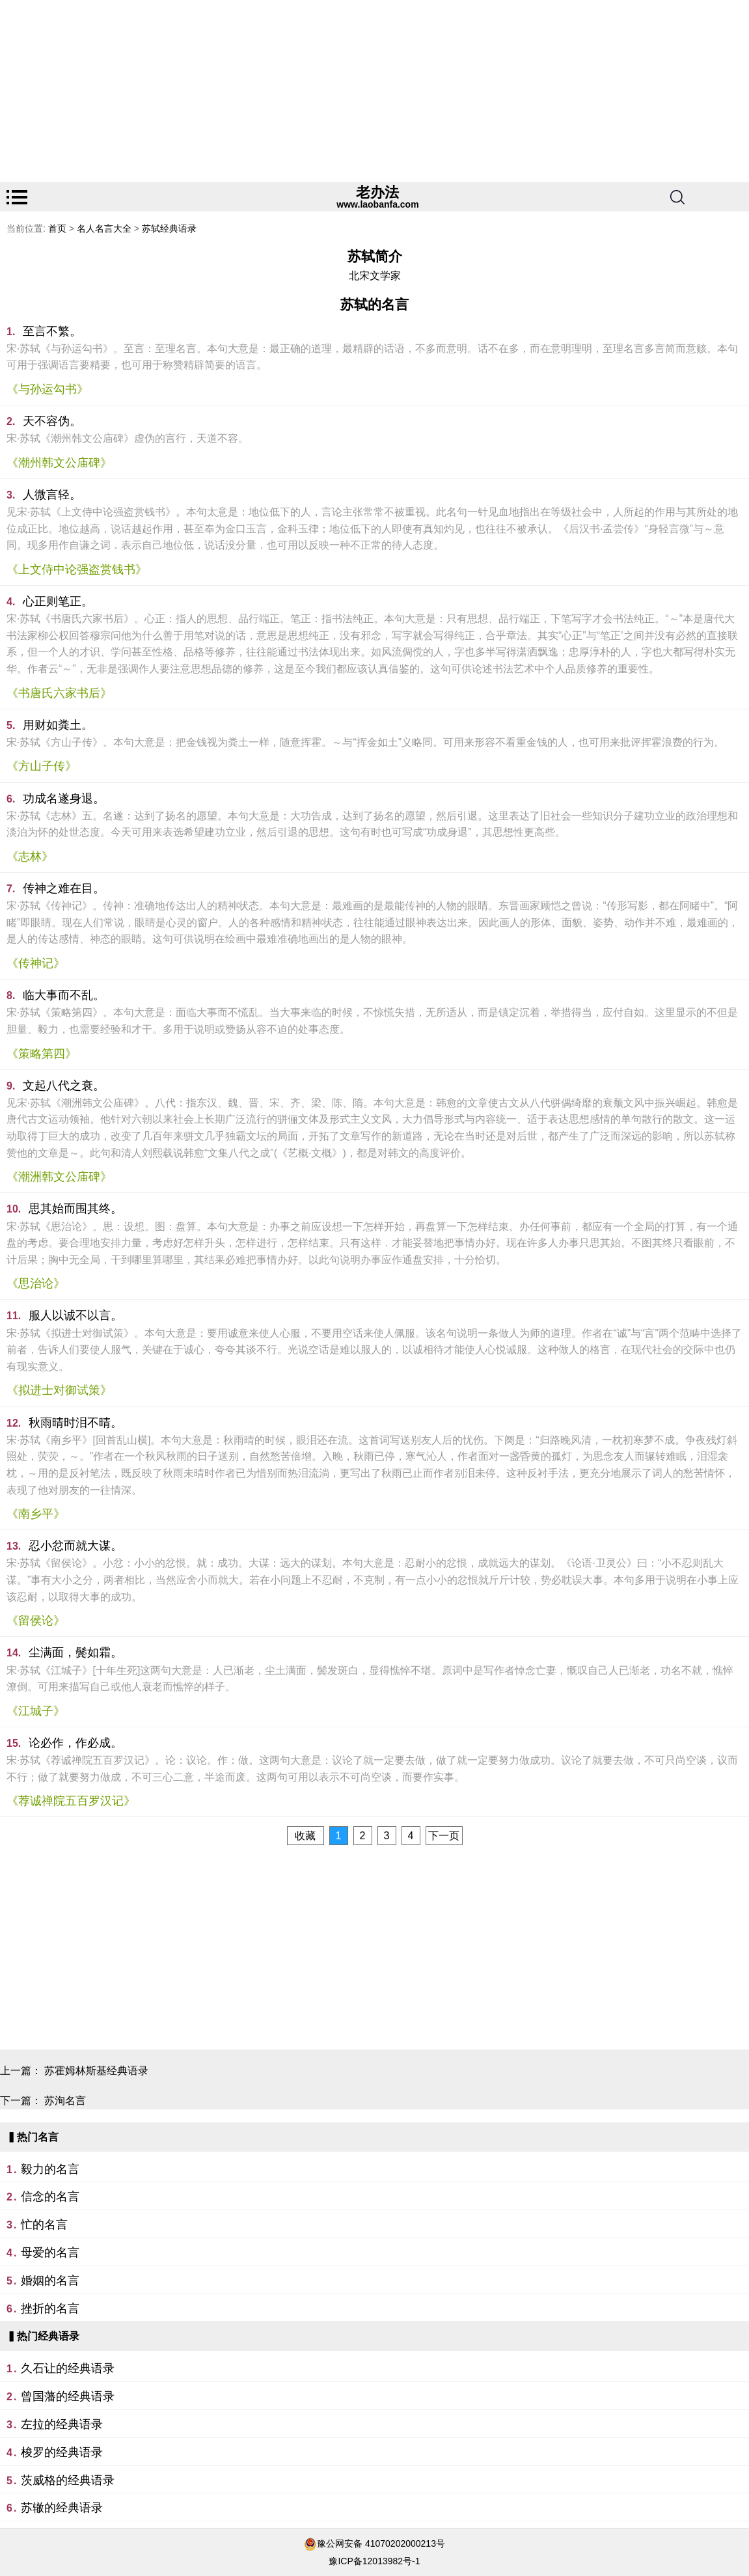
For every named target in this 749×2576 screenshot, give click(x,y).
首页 (57, 228)
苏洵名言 (65, 2100)
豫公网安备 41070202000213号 (381, 2543)
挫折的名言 (50, 2308)
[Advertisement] (374, 91)
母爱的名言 (50, 2252)
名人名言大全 (104, 228)
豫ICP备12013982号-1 (374, 2561)
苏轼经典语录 (169, 228)
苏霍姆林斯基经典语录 (96, 2070)
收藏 (305, 1835)
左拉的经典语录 (62, 2424)
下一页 (443, 1835)
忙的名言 (44, 2224)
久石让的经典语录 (68, 2368)
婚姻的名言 (50, 2280)
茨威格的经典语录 (68, 2480)
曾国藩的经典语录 (68, 2396)
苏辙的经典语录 (62, 2507)
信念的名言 (50, 2196)
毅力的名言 (50, 2169)
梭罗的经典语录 (62, 2452)
